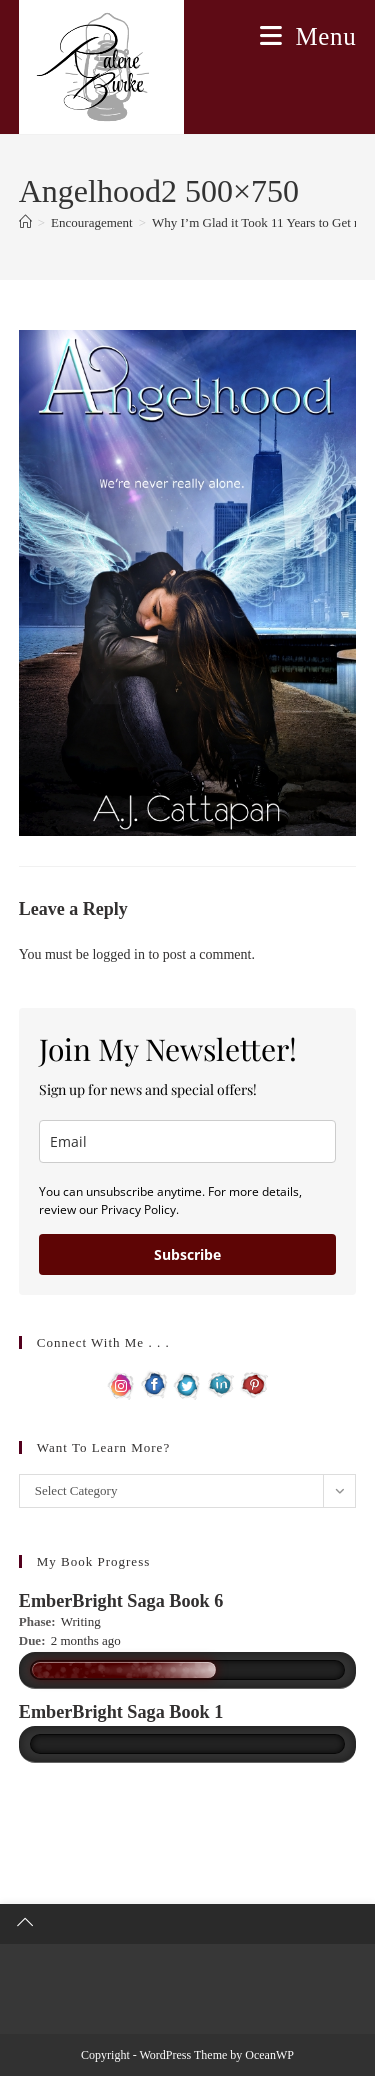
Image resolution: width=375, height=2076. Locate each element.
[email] (188, 1141)
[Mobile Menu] (308, 36)
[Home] (25, 222)
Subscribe (187, 1254)
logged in (118, 954)
